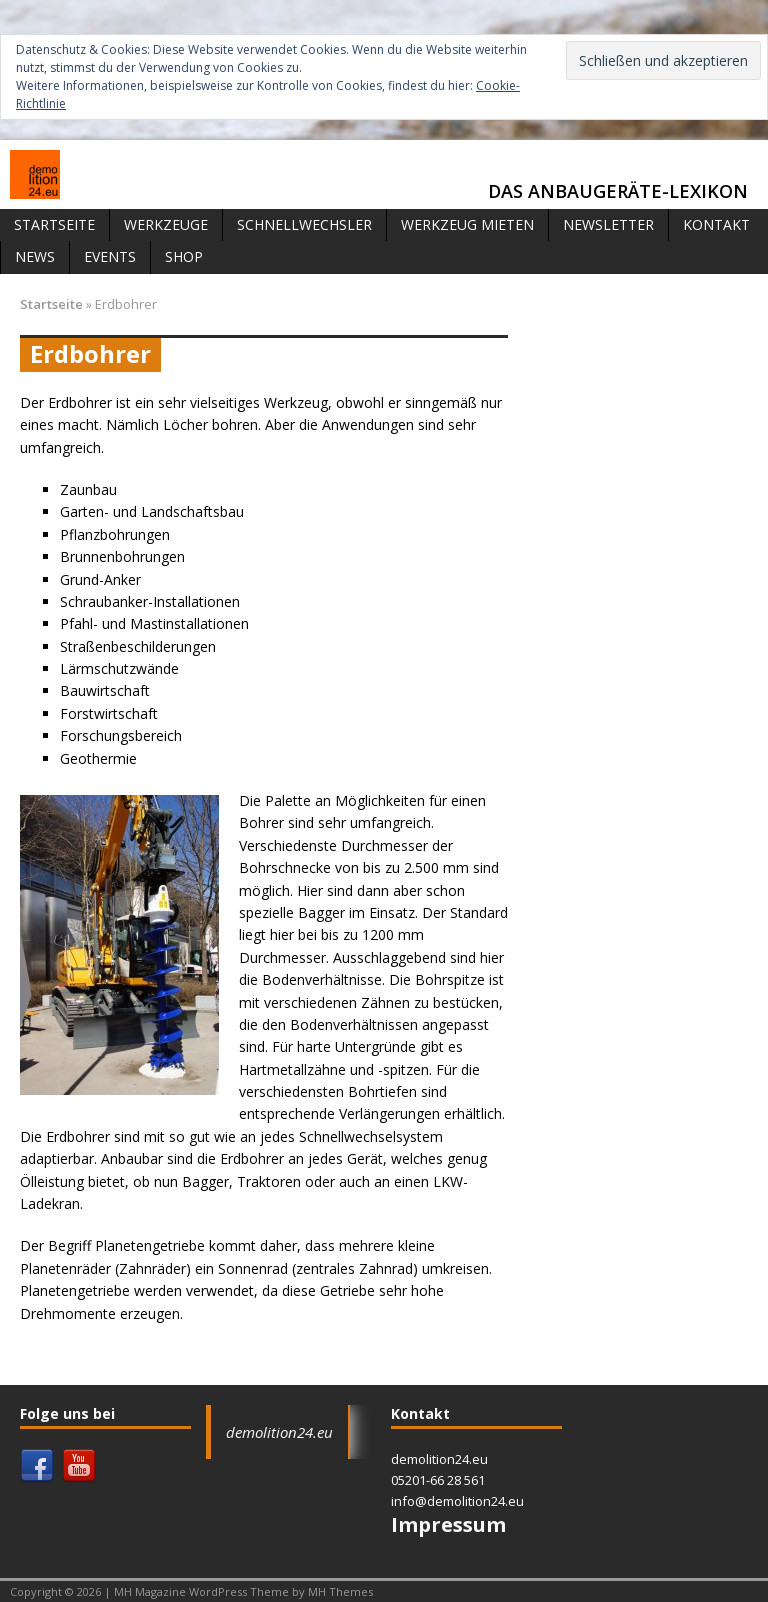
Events (110, 256)
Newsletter (608, 224)
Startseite (54, 224)
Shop (184, 256)
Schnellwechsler (304, 224)
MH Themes (340, 1591)
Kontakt (716, 224)
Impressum (448, 1524)
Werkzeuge (166, 224)
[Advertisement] (638, 394)
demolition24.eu (279, 1432)
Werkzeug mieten (467, 224)
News (35, 256)
